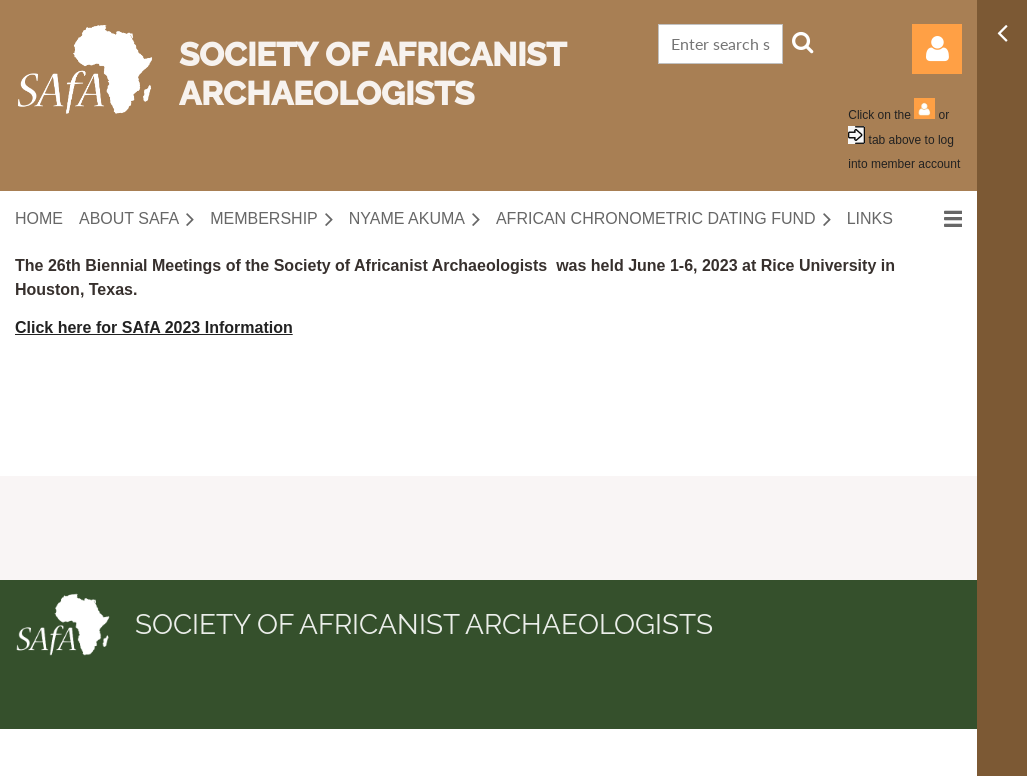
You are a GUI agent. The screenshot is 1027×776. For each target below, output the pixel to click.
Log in (937, 49)
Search (803, 42)
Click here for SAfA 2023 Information (154, 327)
